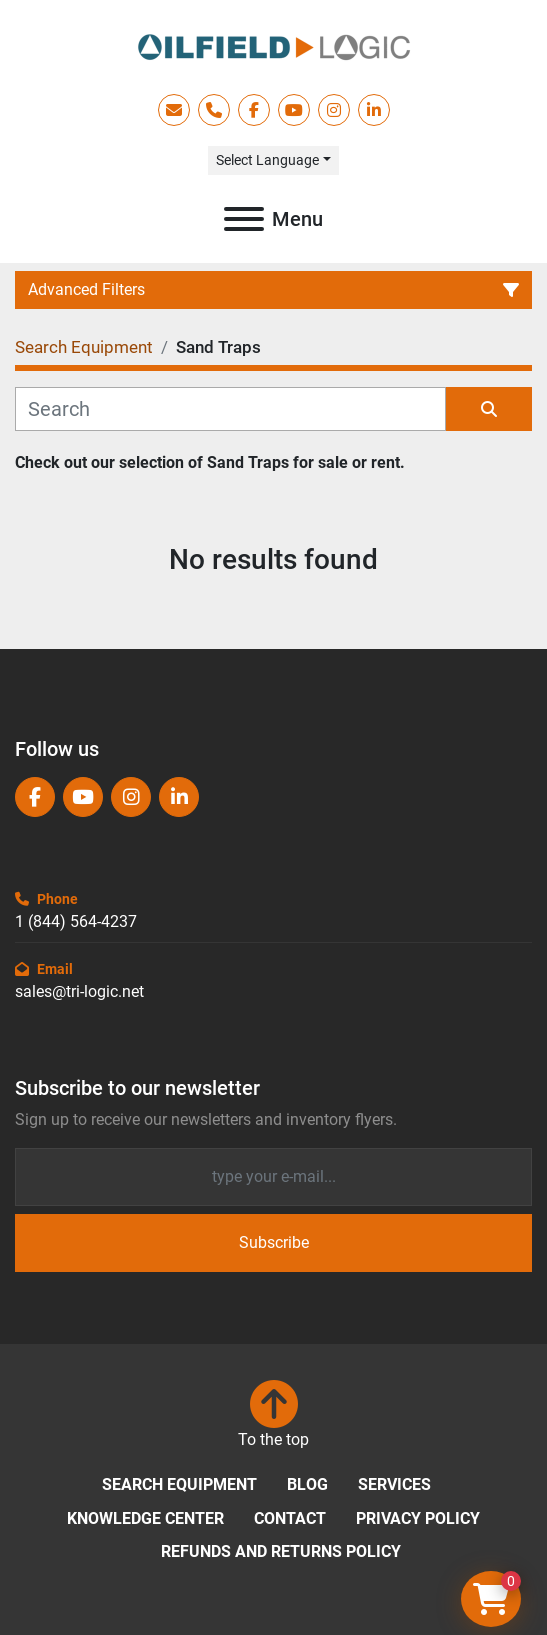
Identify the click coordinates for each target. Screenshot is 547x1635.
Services (394, 1484)
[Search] (230, 409)
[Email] (273, 1177)
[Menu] (244, 219)
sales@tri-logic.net (79, 991)
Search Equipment (179, 1484)
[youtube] (294, 110)
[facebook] (254, 110)
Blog (307, 1484)
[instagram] (334, 110)
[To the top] (273, 1416)
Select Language (267, 160)
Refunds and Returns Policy (281, 1551)
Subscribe (274, 1242)
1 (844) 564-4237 (76, 921)
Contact (290, 1518)
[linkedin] (374, 110)
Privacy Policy (418, 1518)
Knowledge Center (145, 1518)
